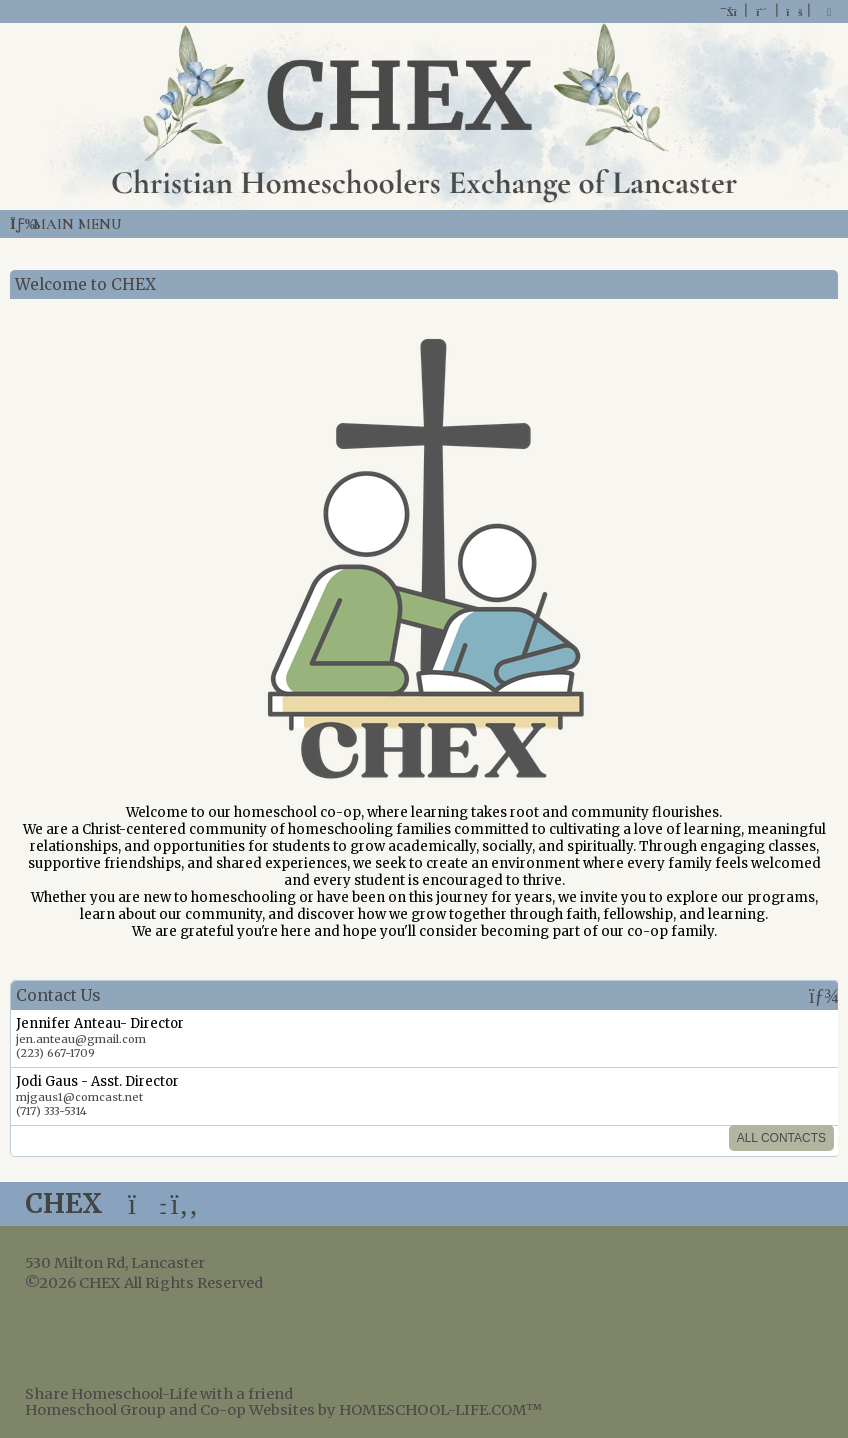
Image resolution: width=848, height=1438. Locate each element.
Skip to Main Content (358, 1283)
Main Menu (66, 224)
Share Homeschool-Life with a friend (159, 1394)
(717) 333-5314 (51, 1111)
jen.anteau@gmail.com (81, 1039)
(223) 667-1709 (55, 1053)
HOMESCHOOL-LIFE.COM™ (440, 1410)
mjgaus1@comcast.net (79, 1097)
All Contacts (781, 1138)
